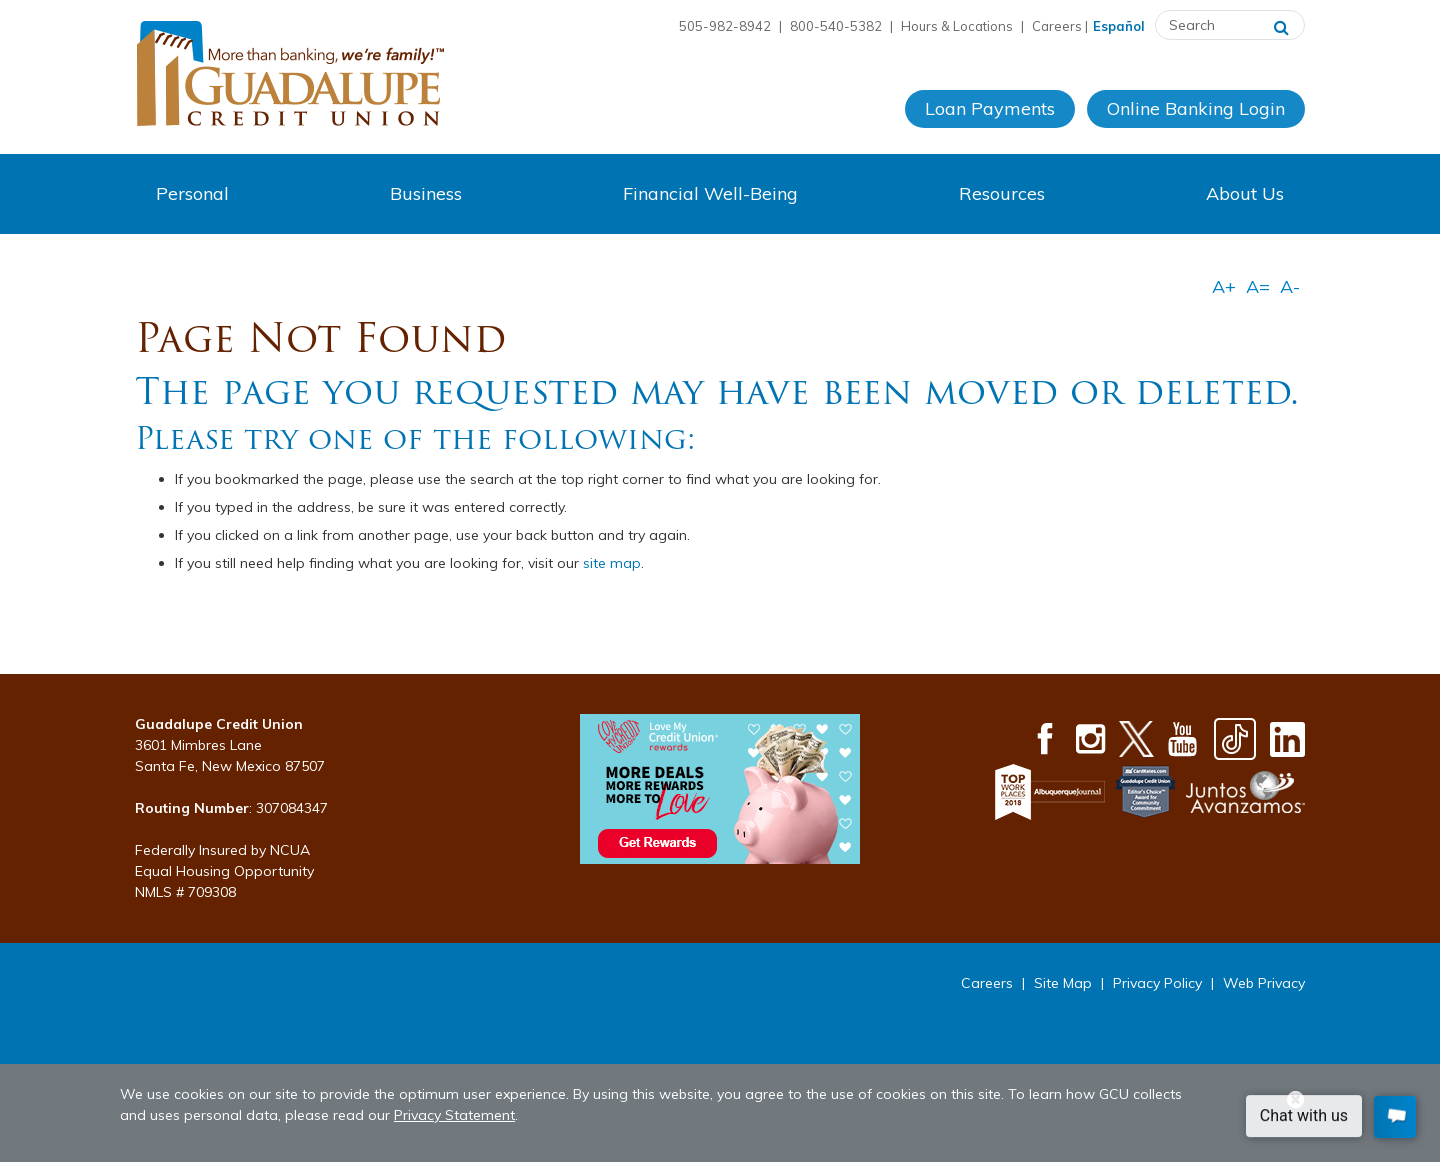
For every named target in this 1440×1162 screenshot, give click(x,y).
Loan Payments (990, 108)
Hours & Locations (957, 26)
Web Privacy (1264, 983)
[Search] (1281, 25)
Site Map (1063, 983)
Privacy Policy (1157, 983)
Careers (1057, 26)
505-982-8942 (725, 26)
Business (426, 193)
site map (612, 563)
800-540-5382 (836, 26)
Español (1119, 26)
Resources (1002, 193)
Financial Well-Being (710, 193)
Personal (192, 193)
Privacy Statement (454, 1115)
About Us (1245, 193)
